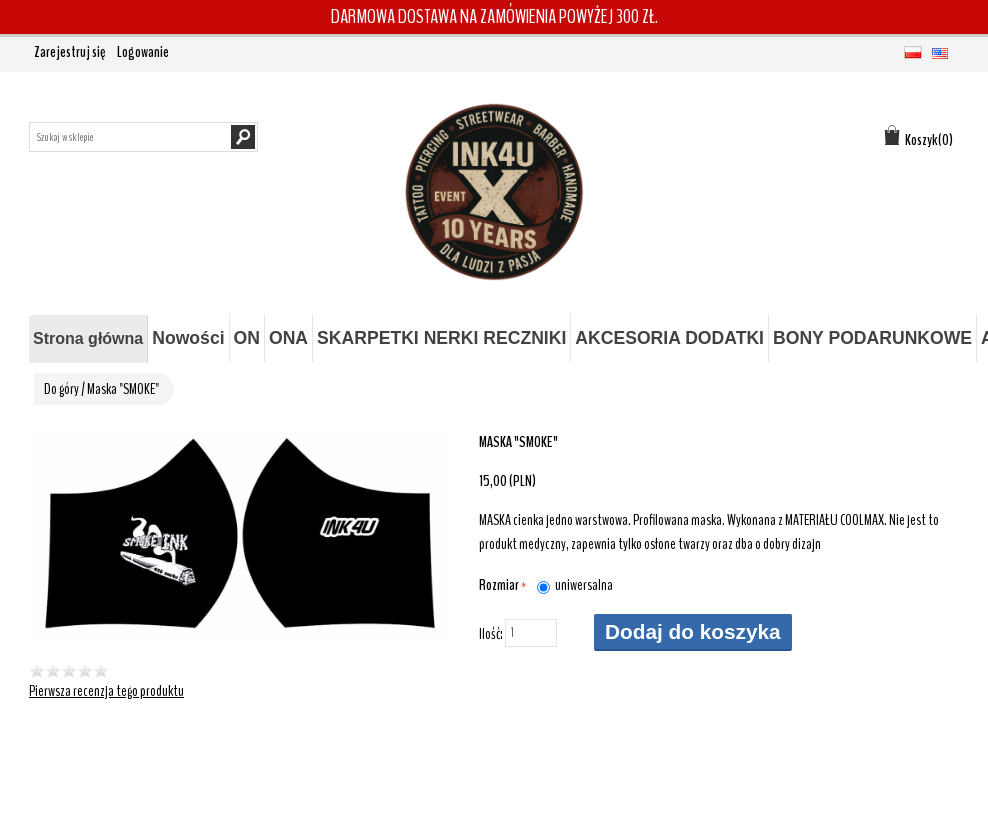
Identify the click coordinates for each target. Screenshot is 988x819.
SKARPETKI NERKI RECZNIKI (441, 338)
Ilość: (491, 634)
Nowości (188, 338)
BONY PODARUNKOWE (872, 338)
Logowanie (143, 52)
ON (247, 338)
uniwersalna (584, 585)
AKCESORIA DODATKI (669, 338)
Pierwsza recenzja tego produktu (106, 691)
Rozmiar (500, 585)
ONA (288, 338)
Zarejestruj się (69, 52)
